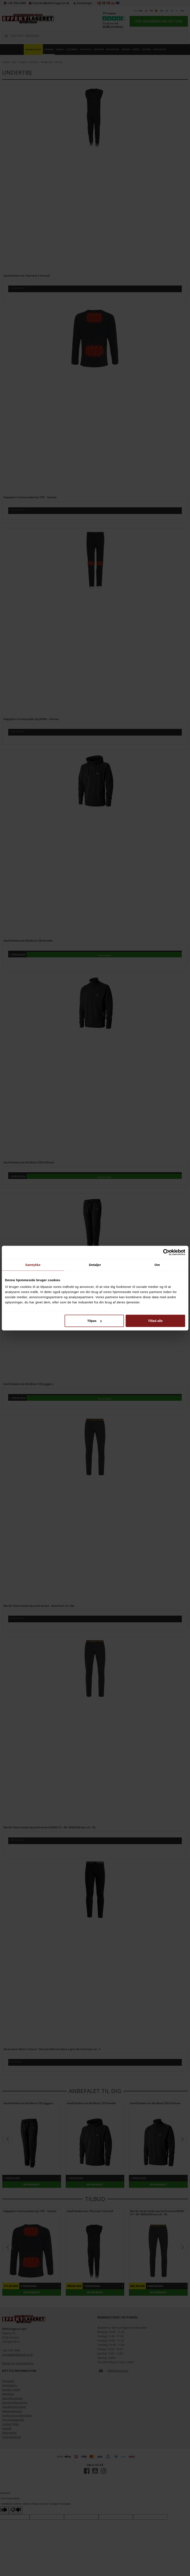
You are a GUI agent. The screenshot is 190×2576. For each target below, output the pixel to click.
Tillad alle (155, 1321)
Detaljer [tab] (95, 1264)
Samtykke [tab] (33, 1264)
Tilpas (94, 1321)
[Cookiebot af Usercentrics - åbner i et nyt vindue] (166, 1252)
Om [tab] (157, 1264)
